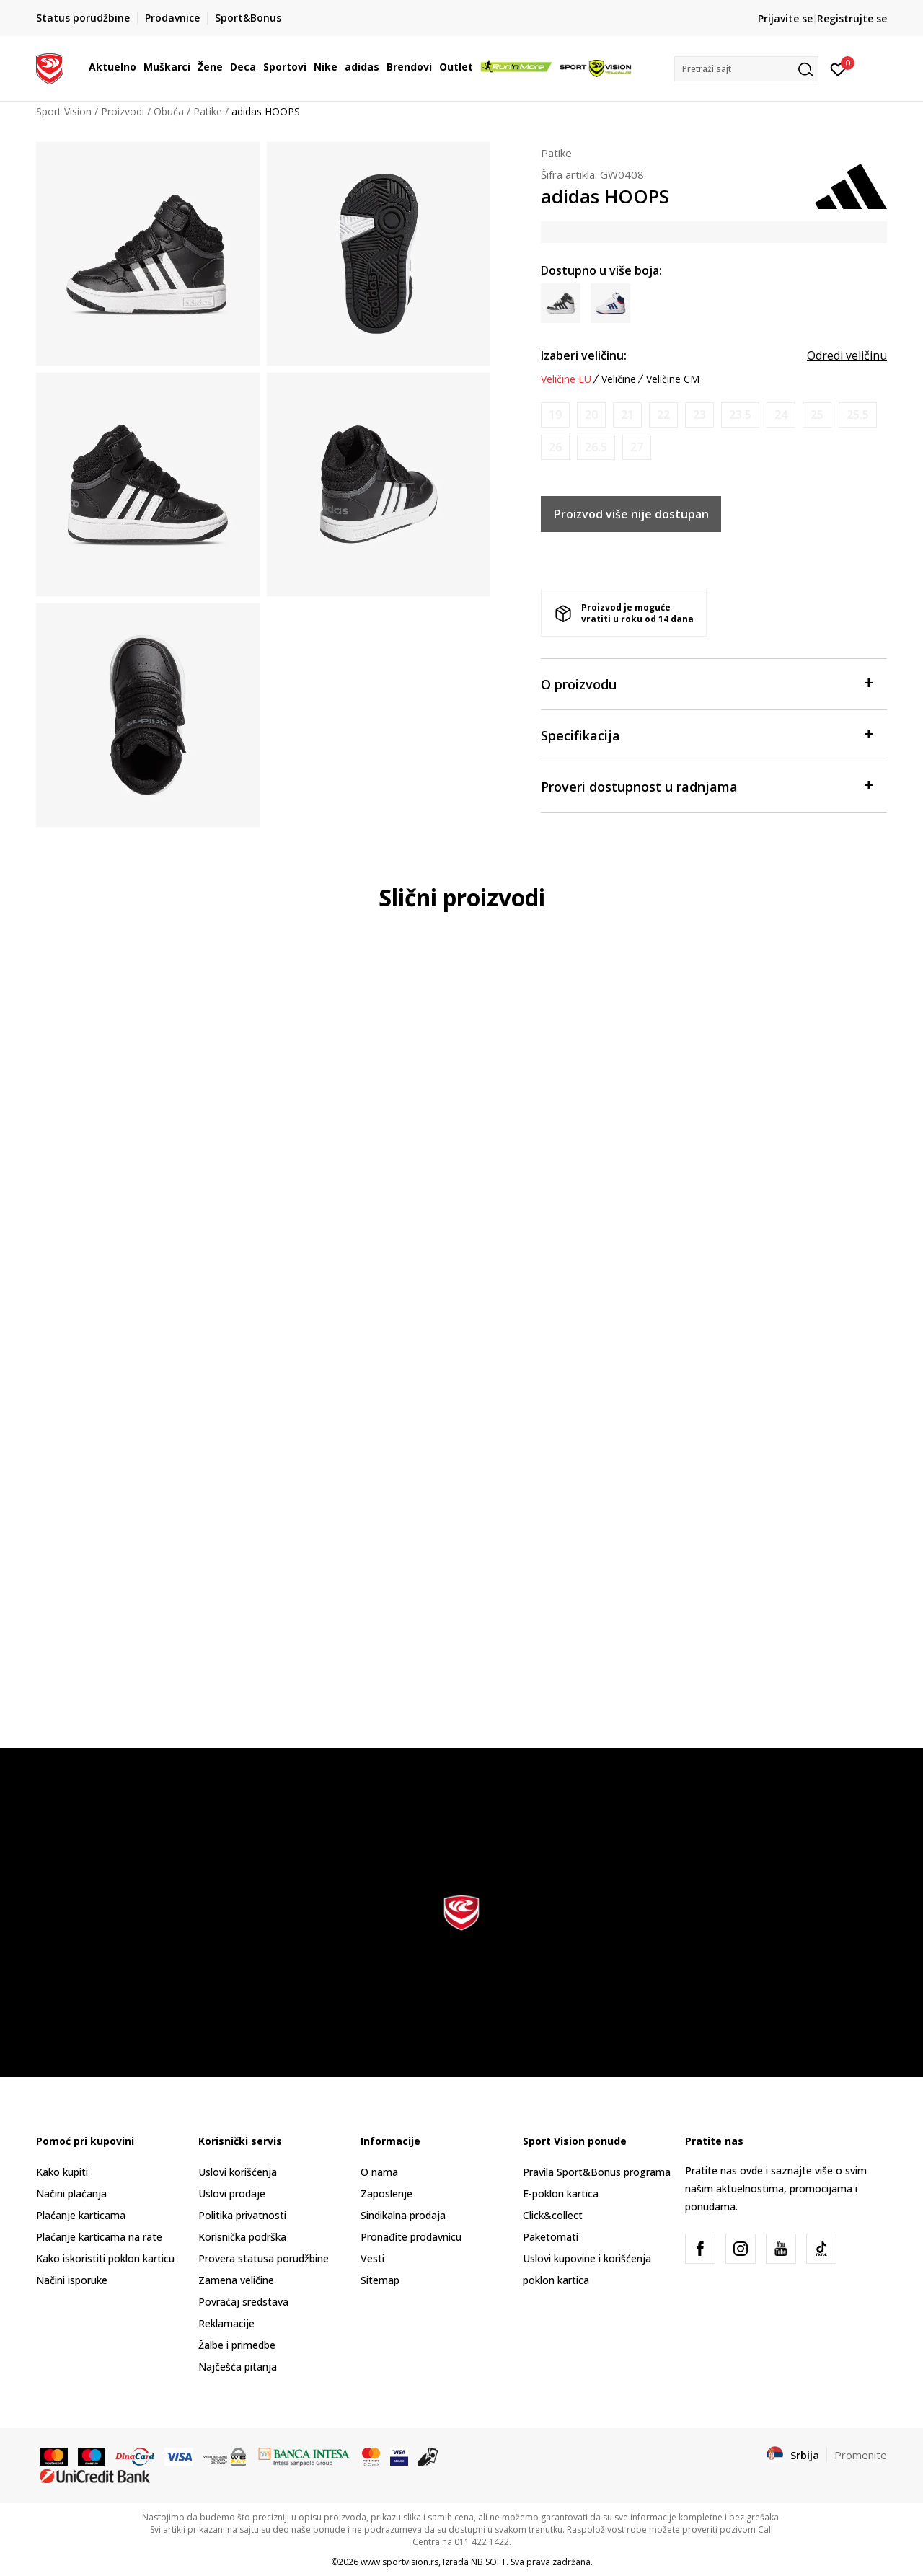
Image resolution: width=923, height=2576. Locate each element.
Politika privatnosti (242, 2215)
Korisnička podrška (242, 2237)
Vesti (372, 2258)
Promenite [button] (860, 2455)
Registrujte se (852, 18)
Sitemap (380, 2280)
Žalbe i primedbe (236, 2345)
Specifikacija (707, 734)
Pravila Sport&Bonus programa (597, 2172)
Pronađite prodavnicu (411, 2237)
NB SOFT (488, 2562)
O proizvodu (707, 683)
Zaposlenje (386, 2193)
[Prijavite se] (838, 68)
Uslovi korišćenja (237, 2172)
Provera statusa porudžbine (263, 2258)
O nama (379, 2172)
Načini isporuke (71, 2280)
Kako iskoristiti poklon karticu (105, 2258)
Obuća (169, 111)
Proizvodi (122, 111)
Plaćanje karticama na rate (99, 2237)
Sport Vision (64, 111)
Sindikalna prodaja (403, 2215)
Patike (207, 111)
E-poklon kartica (561, 2193)
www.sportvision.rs (399, 2562)
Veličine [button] (618, 379)
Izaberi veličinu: (584, 355)
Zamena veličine (236, 2280)
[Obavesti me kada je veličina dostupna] (555, 415)
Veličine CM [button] (672, 379)
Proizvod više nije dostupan (631, 514)
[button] (746, 68)
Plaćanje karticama (80, 2215)
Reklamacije (226, 2323)
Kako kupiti (62, 2172)
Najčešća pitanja (237, 2366)
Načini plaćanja (71, 2193)
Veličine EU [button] (566, 379)
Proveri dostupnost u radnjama (707, 785)
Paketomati (550, 2237)
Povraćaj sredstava (243, 2302)
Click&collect (553, 2215)
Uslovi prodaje (231, 2193)
